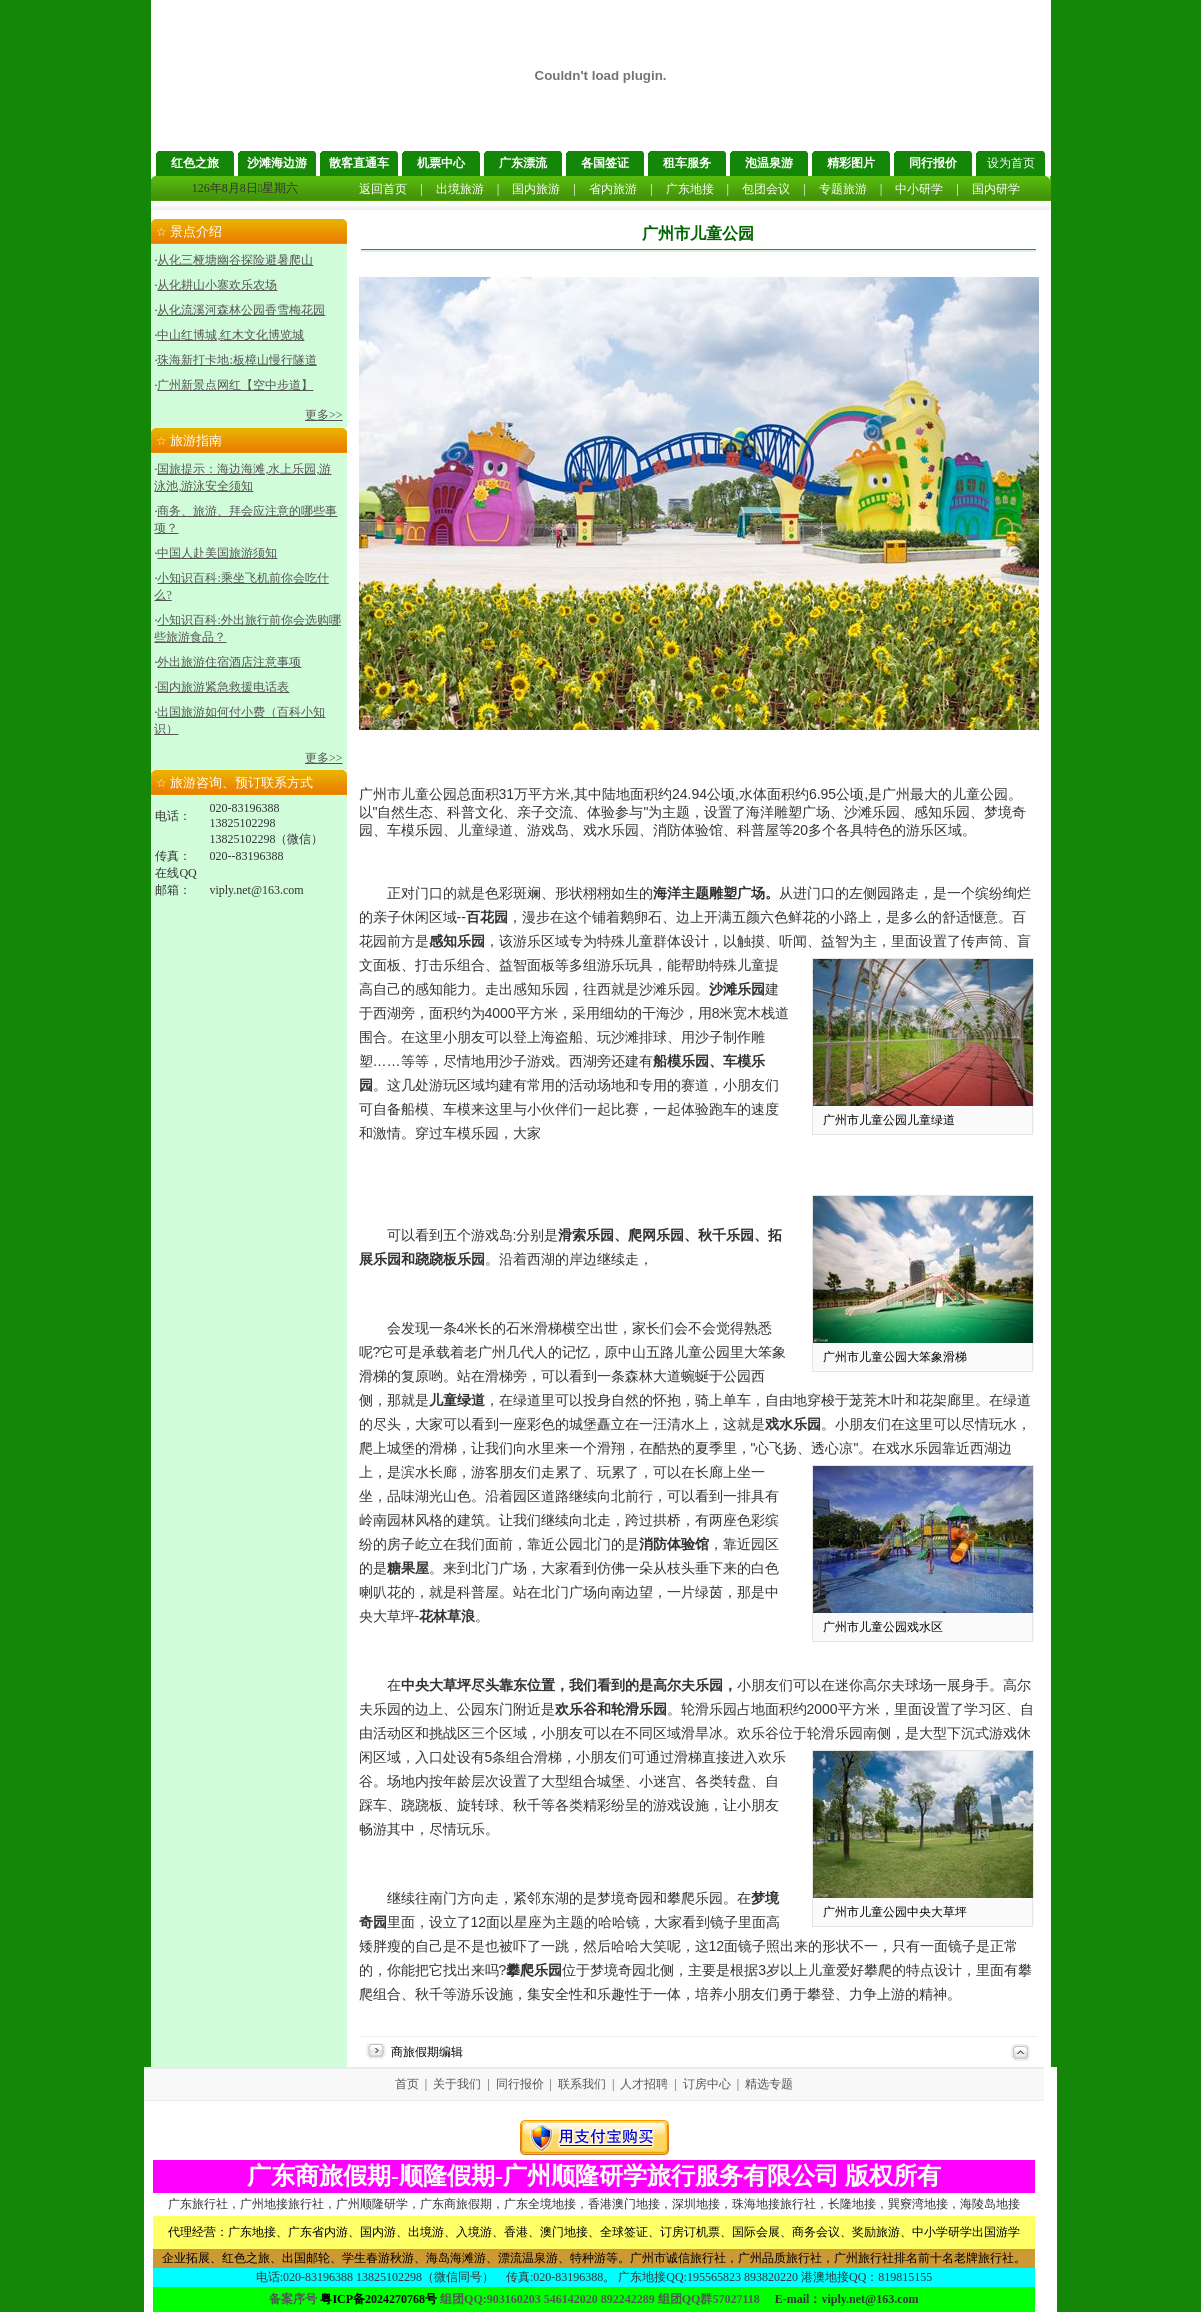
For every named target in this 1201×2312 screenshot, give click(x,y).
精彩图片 (851, 163)
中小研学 (919, 189)
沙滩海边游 (277, 163)
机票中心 (441, 163)
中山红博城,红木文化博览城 (230, 335)
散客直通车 (359, 163)
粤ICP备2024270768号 (378, 2299)
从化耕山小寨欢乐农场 (217, 285)
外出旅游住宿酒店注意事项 (229, 662)
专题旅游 (843, 189)
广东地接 (690, 189)
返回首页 (383, 189)
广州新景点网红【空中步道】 (235, 385)
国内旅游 (536, 189)
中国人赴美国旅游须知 (217, 553)
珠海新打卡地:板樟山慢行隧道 (236, 360)
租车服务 (687, 163)
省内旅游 (613, 189)
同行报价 (933, 163)
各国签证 (605, 163)
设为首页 (1011, 163)
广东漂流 (523, 163)
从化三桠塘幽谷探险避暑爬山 (235, 260)
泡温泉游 (769, 163)
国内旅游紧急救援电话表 (223, 687)
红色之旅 (195, 163)
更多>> (324, 415)
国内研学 (996, 189)
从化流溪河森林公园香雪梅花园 (241, 310)
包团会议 (766, 189)
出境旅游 (460, 189)
